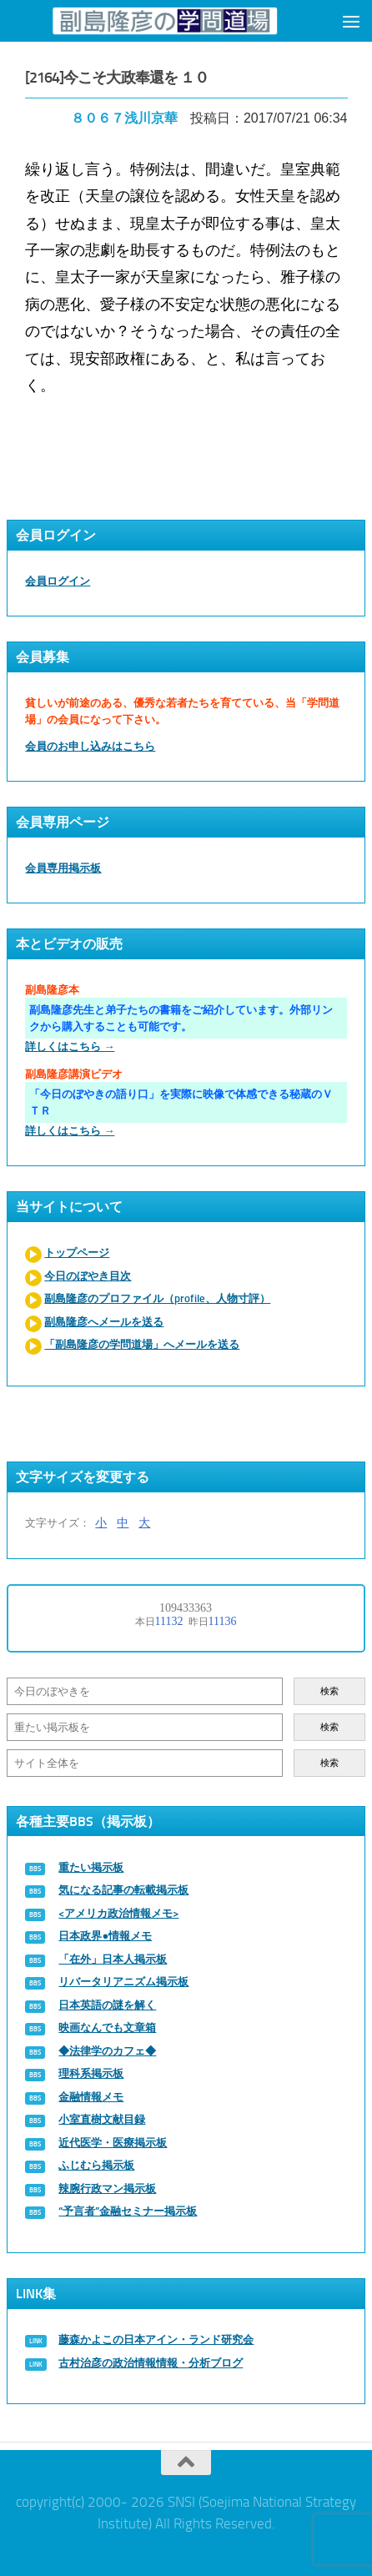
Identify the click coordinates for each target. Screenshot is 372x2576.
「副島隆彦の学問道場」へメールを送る (141, 1344)
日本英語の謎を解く (107, 2005)
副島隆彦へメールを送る (103, 1322)
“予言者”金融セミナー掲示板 (127, 2211)
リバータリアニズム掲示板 (123, 1981)
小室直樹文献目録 (101, 2119)
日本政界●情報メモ (105, 1935)
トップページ (76, 1252)
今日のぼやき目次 (87, 1276)
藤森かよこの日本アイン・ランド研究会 (156, 2339)
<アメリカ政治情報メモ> (118, 1913)
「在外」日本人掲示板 (112, 1959)
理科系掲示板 (90, 2073)
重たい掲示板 (90, 1867)
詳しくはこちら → (69, 1046)
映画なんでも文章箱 (107, 2027)
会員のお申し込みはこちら (90, 746)
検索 (329, 1691)
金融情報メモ (90, 2096)
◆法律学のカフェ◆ (107, 2051)
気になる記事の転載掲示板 (123, 1890)
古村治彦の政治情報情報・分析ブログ (150, 2363)
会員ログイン (57, 581)
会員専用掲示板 (63, 868)
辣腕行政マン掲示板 (107, 2188)
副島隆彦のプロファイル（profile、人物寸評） (157, 1298)
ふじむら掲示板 (96, 2165)
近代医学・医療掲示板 (112, 2142)
